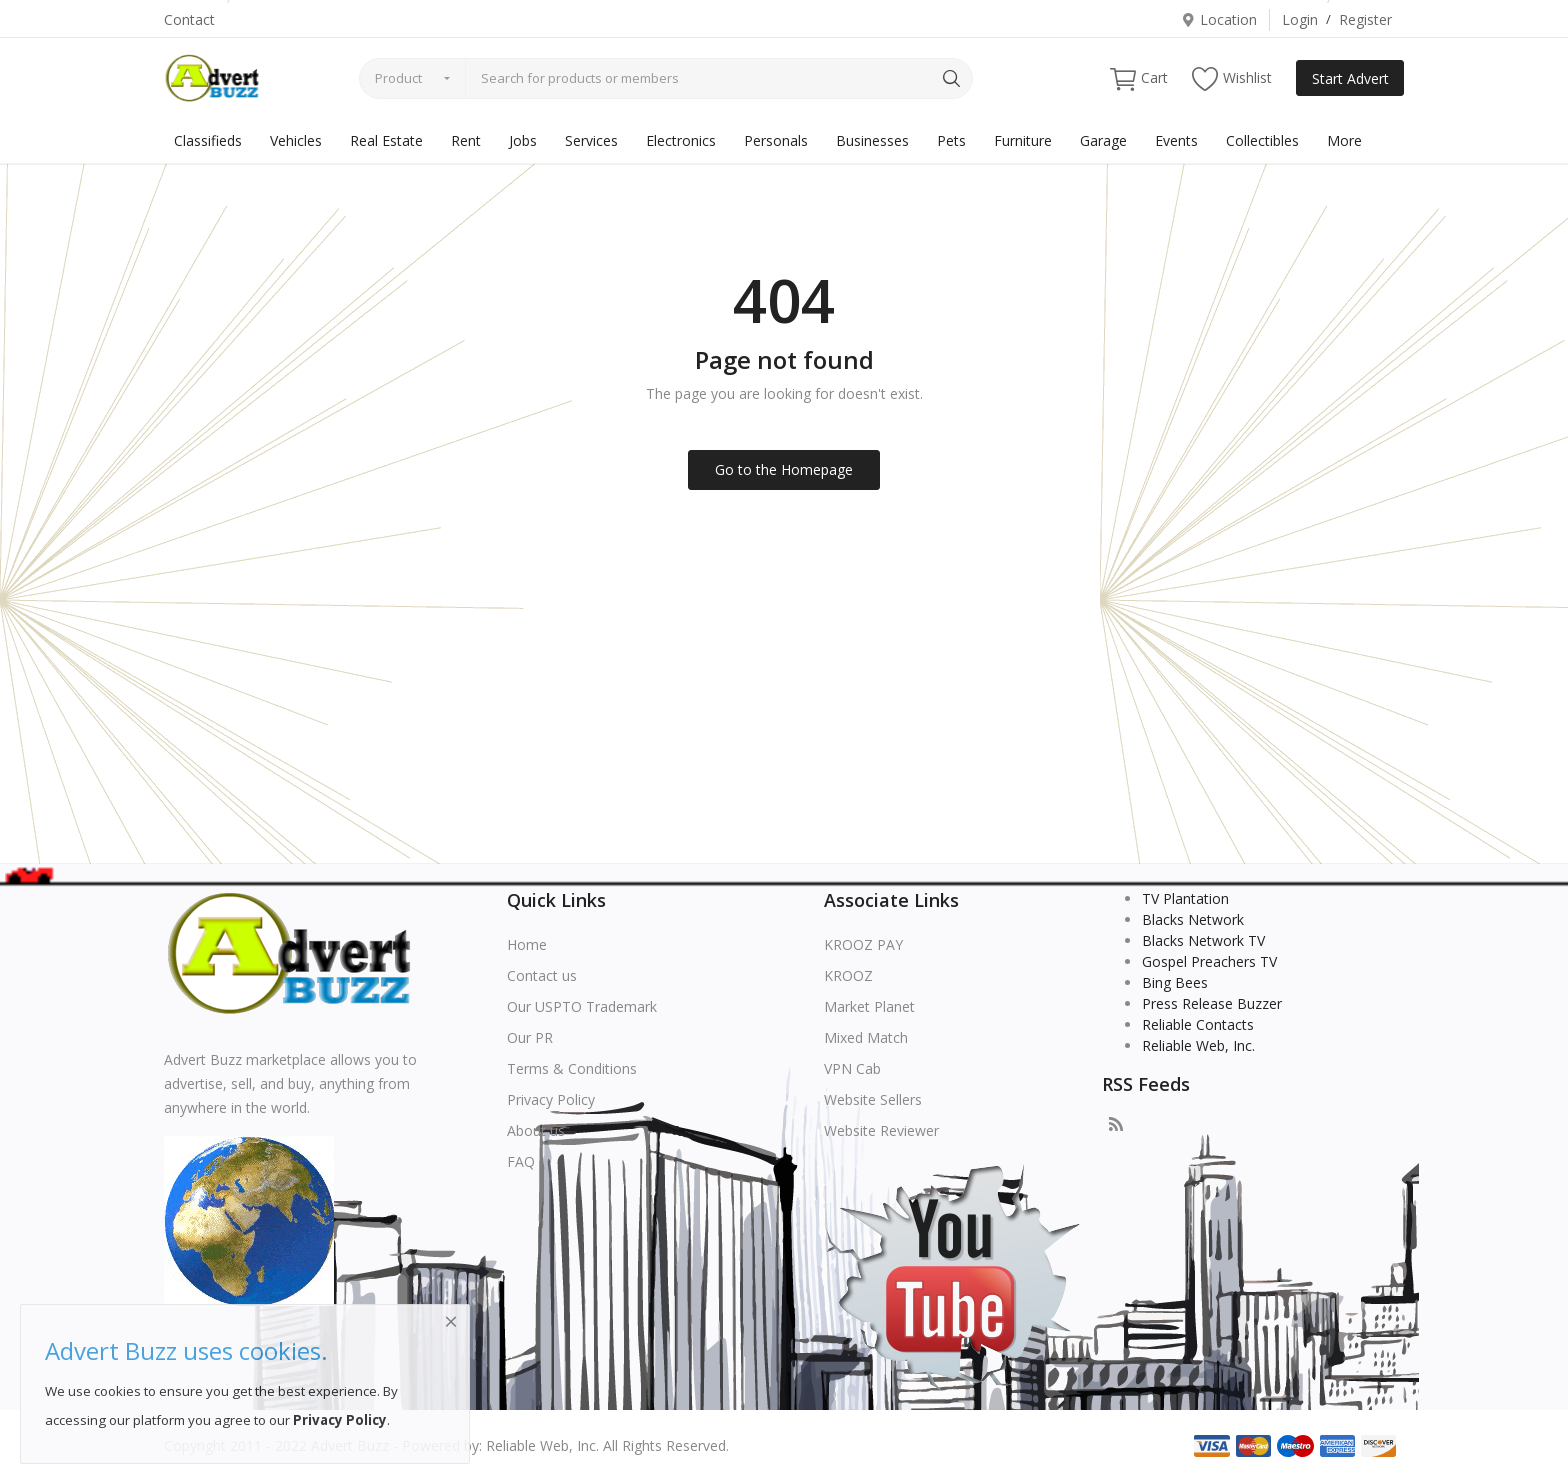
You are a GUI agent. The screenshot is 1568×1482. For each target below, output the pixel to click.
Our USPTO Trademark (582, 1006)
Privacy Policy (551, 1099)
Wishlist (1232, 78)
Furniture (1023, 140)
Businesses (872, 140)
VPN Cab (852, 1068)
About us (536, 1130)
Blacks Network (1193, 919)
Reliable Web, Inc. (1198, 1045)
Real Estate (386, 140)
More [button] (1344, 140)
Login (1300, 19)
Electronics (681, 140)
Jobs (523, 140)
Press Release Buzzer (1212, 1003)
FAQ (521, 1161)
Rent (466, 140)
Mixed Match (866, 1037)
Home (527, 944)
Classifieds (208, 140)
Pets (951, 140)
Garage (1103, 140)
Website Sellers (873, 1099)
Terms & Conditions (572, 1068)
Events (1176, 140)
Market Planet (869, 1006)
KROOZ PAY (863, 944)
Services (591, 140)
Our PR (530, 1037)
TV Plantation (1185, 898)
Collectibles (1262, 140)
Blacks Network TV (1203, 940)
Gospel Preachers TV (1209, 961)
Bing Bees (1175, 982)
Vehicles (296, 140)
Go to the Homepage (784, 469)
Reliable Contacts (1198, 1024)
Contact (189, 19)
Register (1365, 19)
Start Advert (1350, 78)
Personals (776, 140)
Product (398, 78)
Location (1219, 19)
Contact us (542, 975)
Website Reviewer (881, 1130)
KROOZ (848, 975)
